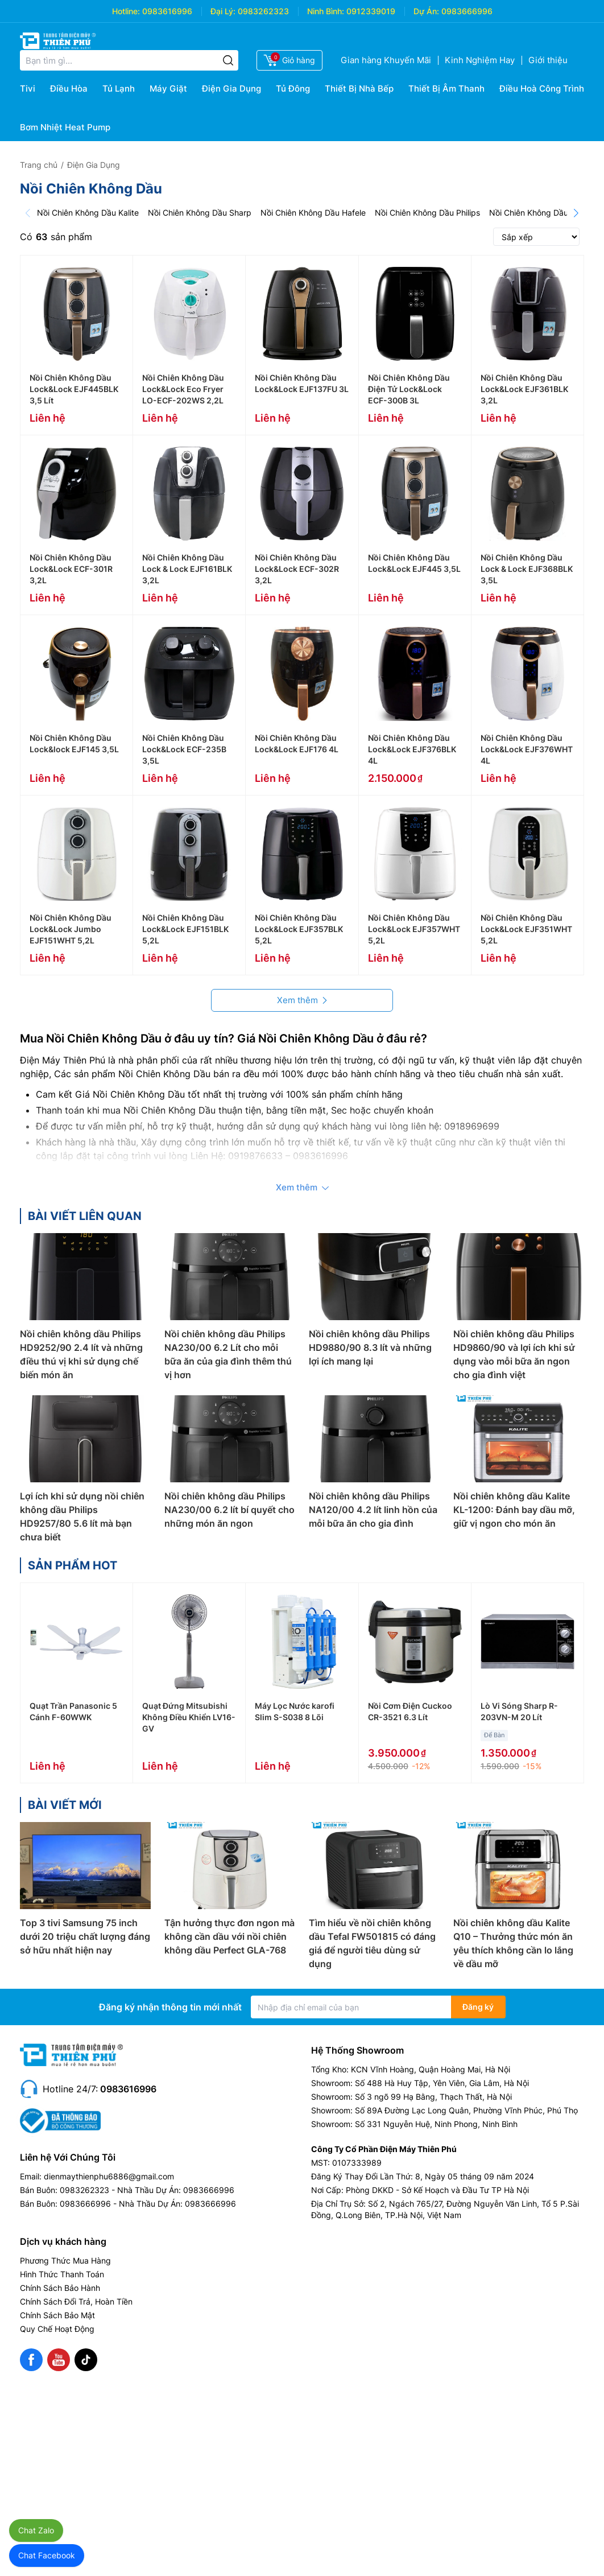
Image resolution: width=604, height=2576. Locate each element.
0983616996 (167, 11)
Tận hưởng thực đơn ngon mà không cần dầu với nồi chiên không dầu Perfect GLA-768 (229, 1936)
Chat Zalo (36, 2530)
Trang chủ (38, 165)
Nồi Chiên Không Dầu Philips (427, 212)
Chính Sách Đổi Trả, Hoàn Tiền (76, 2301)
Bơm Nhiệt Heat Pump (65, 127)
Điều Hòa (69, 88)
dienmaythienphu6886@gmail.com (109, 2176)
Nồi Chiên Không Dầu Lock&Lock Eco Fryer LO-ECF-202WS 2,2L (183, 389)
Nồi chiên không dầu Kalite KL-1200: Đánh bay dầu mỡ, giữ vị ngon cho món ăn (514, 1509)
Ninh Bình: (325, 11)
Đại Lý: (222, 11)
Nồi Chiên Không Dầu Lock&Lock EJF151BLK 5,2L (185, 929)
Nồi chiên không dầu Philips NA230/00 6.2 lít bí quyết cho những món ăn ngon (229, 1509)
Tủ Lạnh (118, 88)
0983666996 (467, 11)
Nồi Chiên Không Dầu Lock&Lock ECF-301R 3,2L (71, 569)
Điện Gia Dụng (231, 88)
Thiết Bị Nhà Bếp (359, 88)
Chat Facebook (46, 2555)
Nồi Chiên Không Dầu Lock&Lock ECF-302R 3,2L (297, 569)
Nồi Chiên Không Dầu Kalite (88, 212)
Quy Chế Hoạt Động (57, 2329)
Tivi (27, 88)
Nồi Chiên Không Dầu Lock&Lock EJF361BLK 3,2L (524, 389)
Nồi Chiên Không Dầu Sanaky (543, 212)
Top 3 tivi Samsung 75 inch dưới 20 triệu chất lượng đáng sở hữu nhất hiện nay (85, 1936)
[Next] (576, 213)
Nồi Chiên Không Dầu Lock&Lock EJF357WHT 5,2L (414, 929)
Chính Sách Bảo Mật (57, 2315)
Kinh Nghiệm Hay (480, 60)
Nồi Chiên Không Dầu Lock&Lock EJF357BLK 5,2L (299, 929)
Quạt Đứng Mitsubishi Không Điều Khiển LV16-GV (188, 1717)
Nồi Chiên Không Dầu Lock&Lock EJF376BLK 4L (412, 749)
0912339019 (370, 11)
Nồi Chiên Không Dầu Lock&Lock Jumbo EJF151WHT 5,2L (70, 929)
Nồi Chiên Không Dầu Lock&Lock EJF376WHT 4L (527, 749)
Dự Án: (426, 11)
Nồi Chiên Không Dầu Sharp (199, 212)
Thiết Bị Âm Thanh (446, 88)
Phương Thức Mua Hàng (65, 2260)
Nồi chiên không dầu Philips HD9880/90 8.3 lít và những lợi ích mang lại (370, 1347)
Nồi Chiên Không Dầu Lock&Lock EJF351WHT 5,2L (526, 929)
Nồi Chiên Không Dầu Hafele (313, 212)
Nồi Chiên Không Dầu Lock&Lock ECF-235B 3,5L (184, 749)
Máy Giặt (168, 88)
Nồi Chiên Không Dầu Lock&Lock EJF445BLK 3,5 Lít (74, 389)
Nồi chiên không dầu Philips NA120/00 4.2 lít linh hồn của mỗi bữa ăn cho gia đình (373, 1509)
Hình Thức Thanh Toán (62, 2274)
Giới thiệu (548, 60)
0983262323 (263, 11)
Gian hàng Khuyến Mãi (386, 60)
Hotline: (126, 11)
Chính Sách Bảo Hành (60, 2288)
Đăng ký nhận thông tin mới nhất (170, 2007)
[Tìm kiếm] (228, 60)
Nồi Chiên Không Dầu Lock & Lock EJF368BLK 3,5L (527, 569)
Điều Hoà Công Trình (541, 88)
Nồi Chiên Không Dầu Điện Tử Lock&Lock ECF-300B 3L (409, 389)
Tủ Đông (293, 88)
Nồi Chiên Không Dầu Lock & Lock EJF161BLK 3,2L (187, 569)
